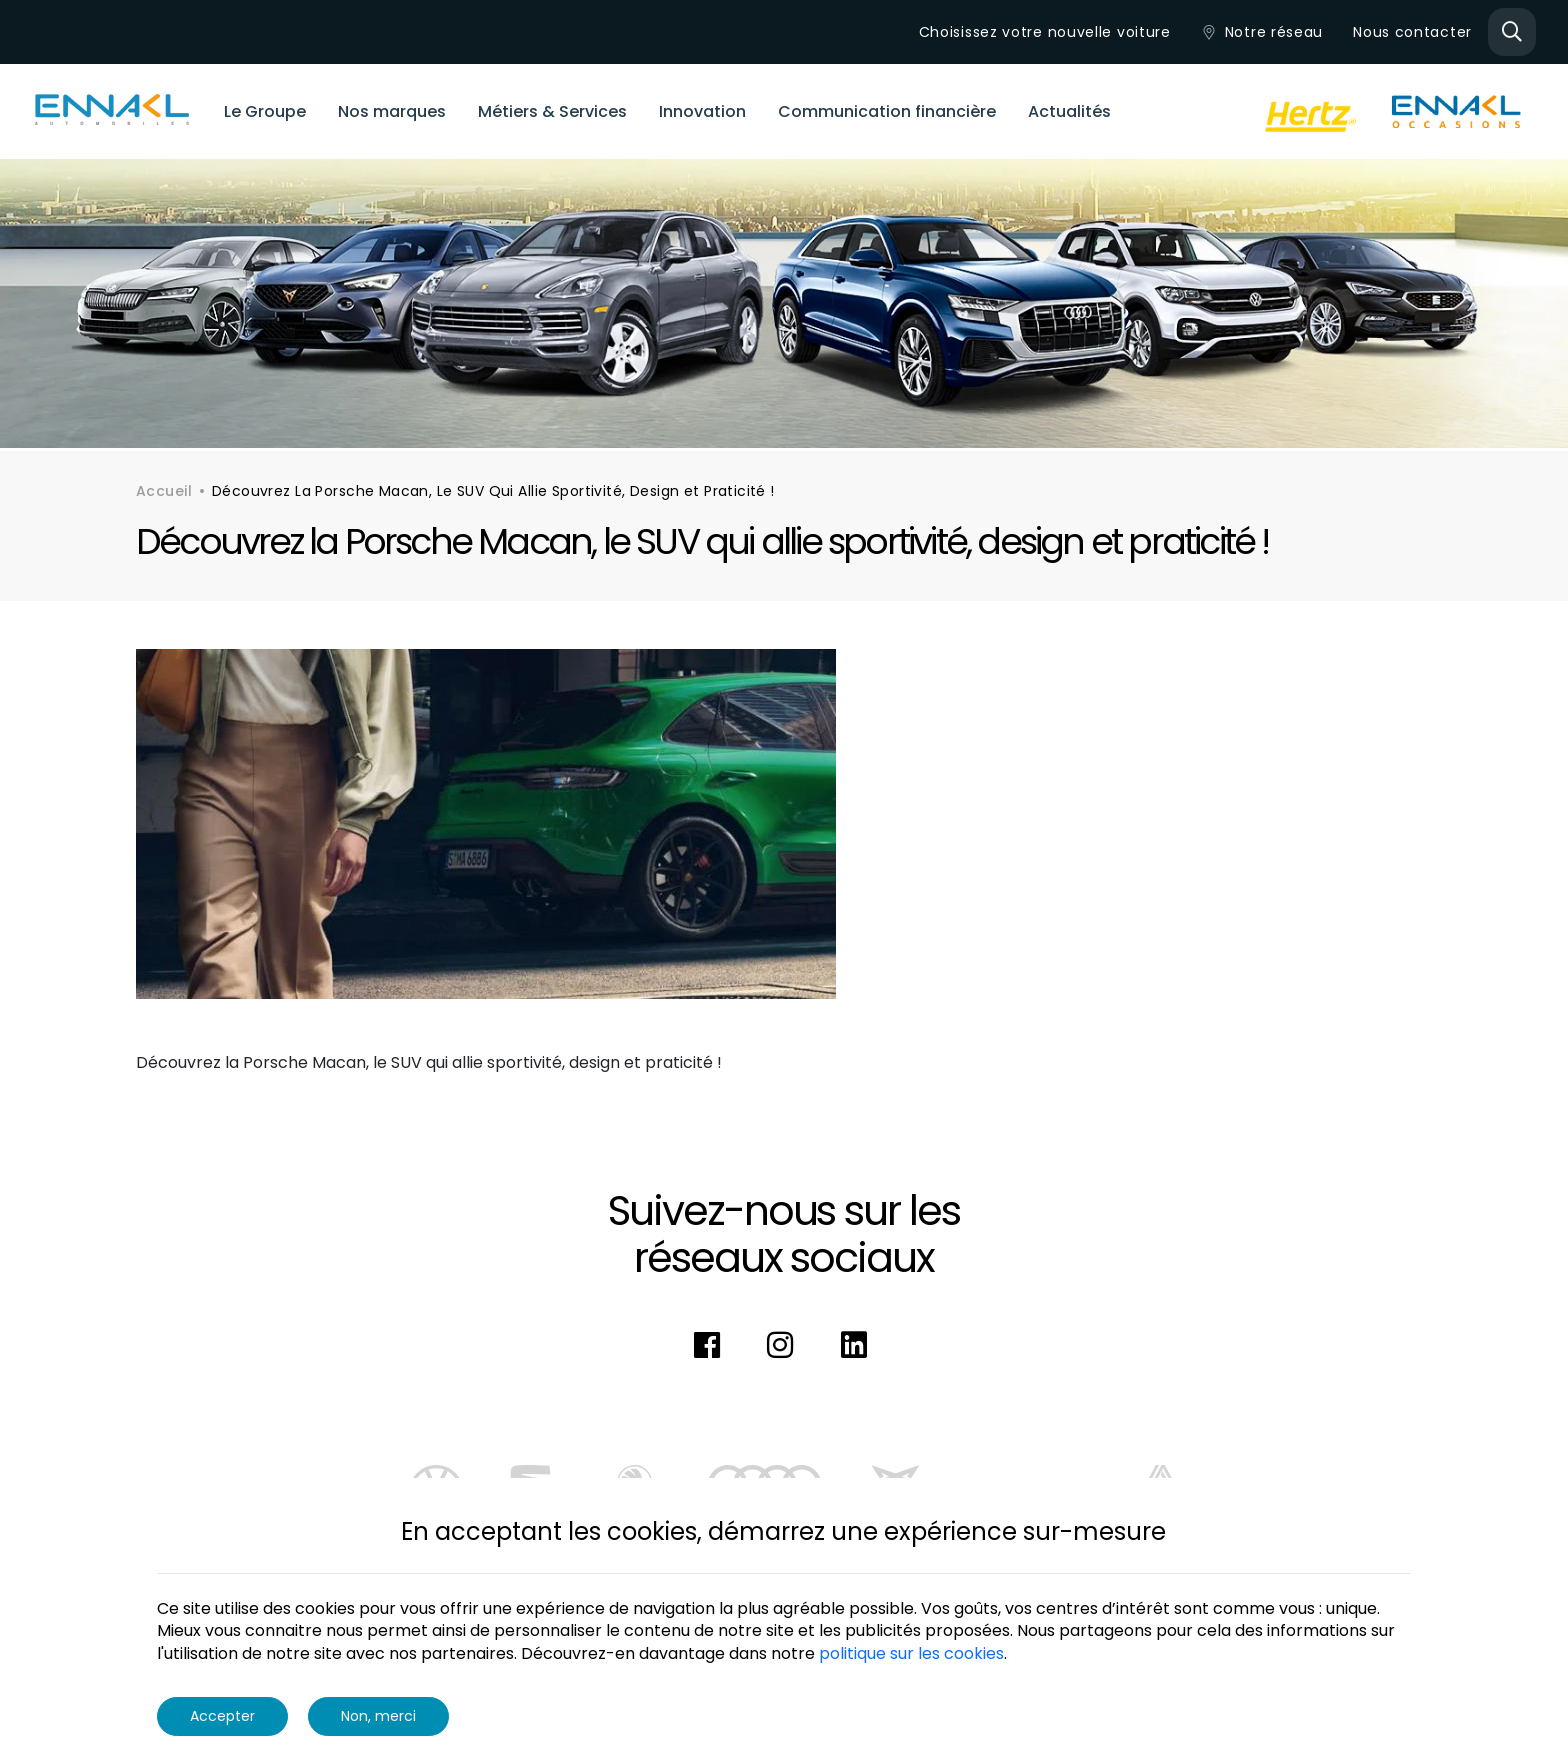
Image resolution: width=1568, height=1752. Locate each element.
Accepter (222, 1716)
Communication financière (887, 111)
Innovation (702, 111)
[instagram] (784, 1346)
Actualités (1069, 111)
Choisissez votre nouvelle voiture (1045, 32)
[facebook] (711, 1346)
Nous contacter (1412, 32)
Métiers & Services (552, 111)
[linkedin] (858, 1346)
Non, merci (378, 1716)
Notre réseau (1262, 32)
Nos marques (392, 111)
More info (1048, 1654)
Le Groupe (265, 111)
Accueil (164, 491)
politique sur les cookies (911, 1653)
